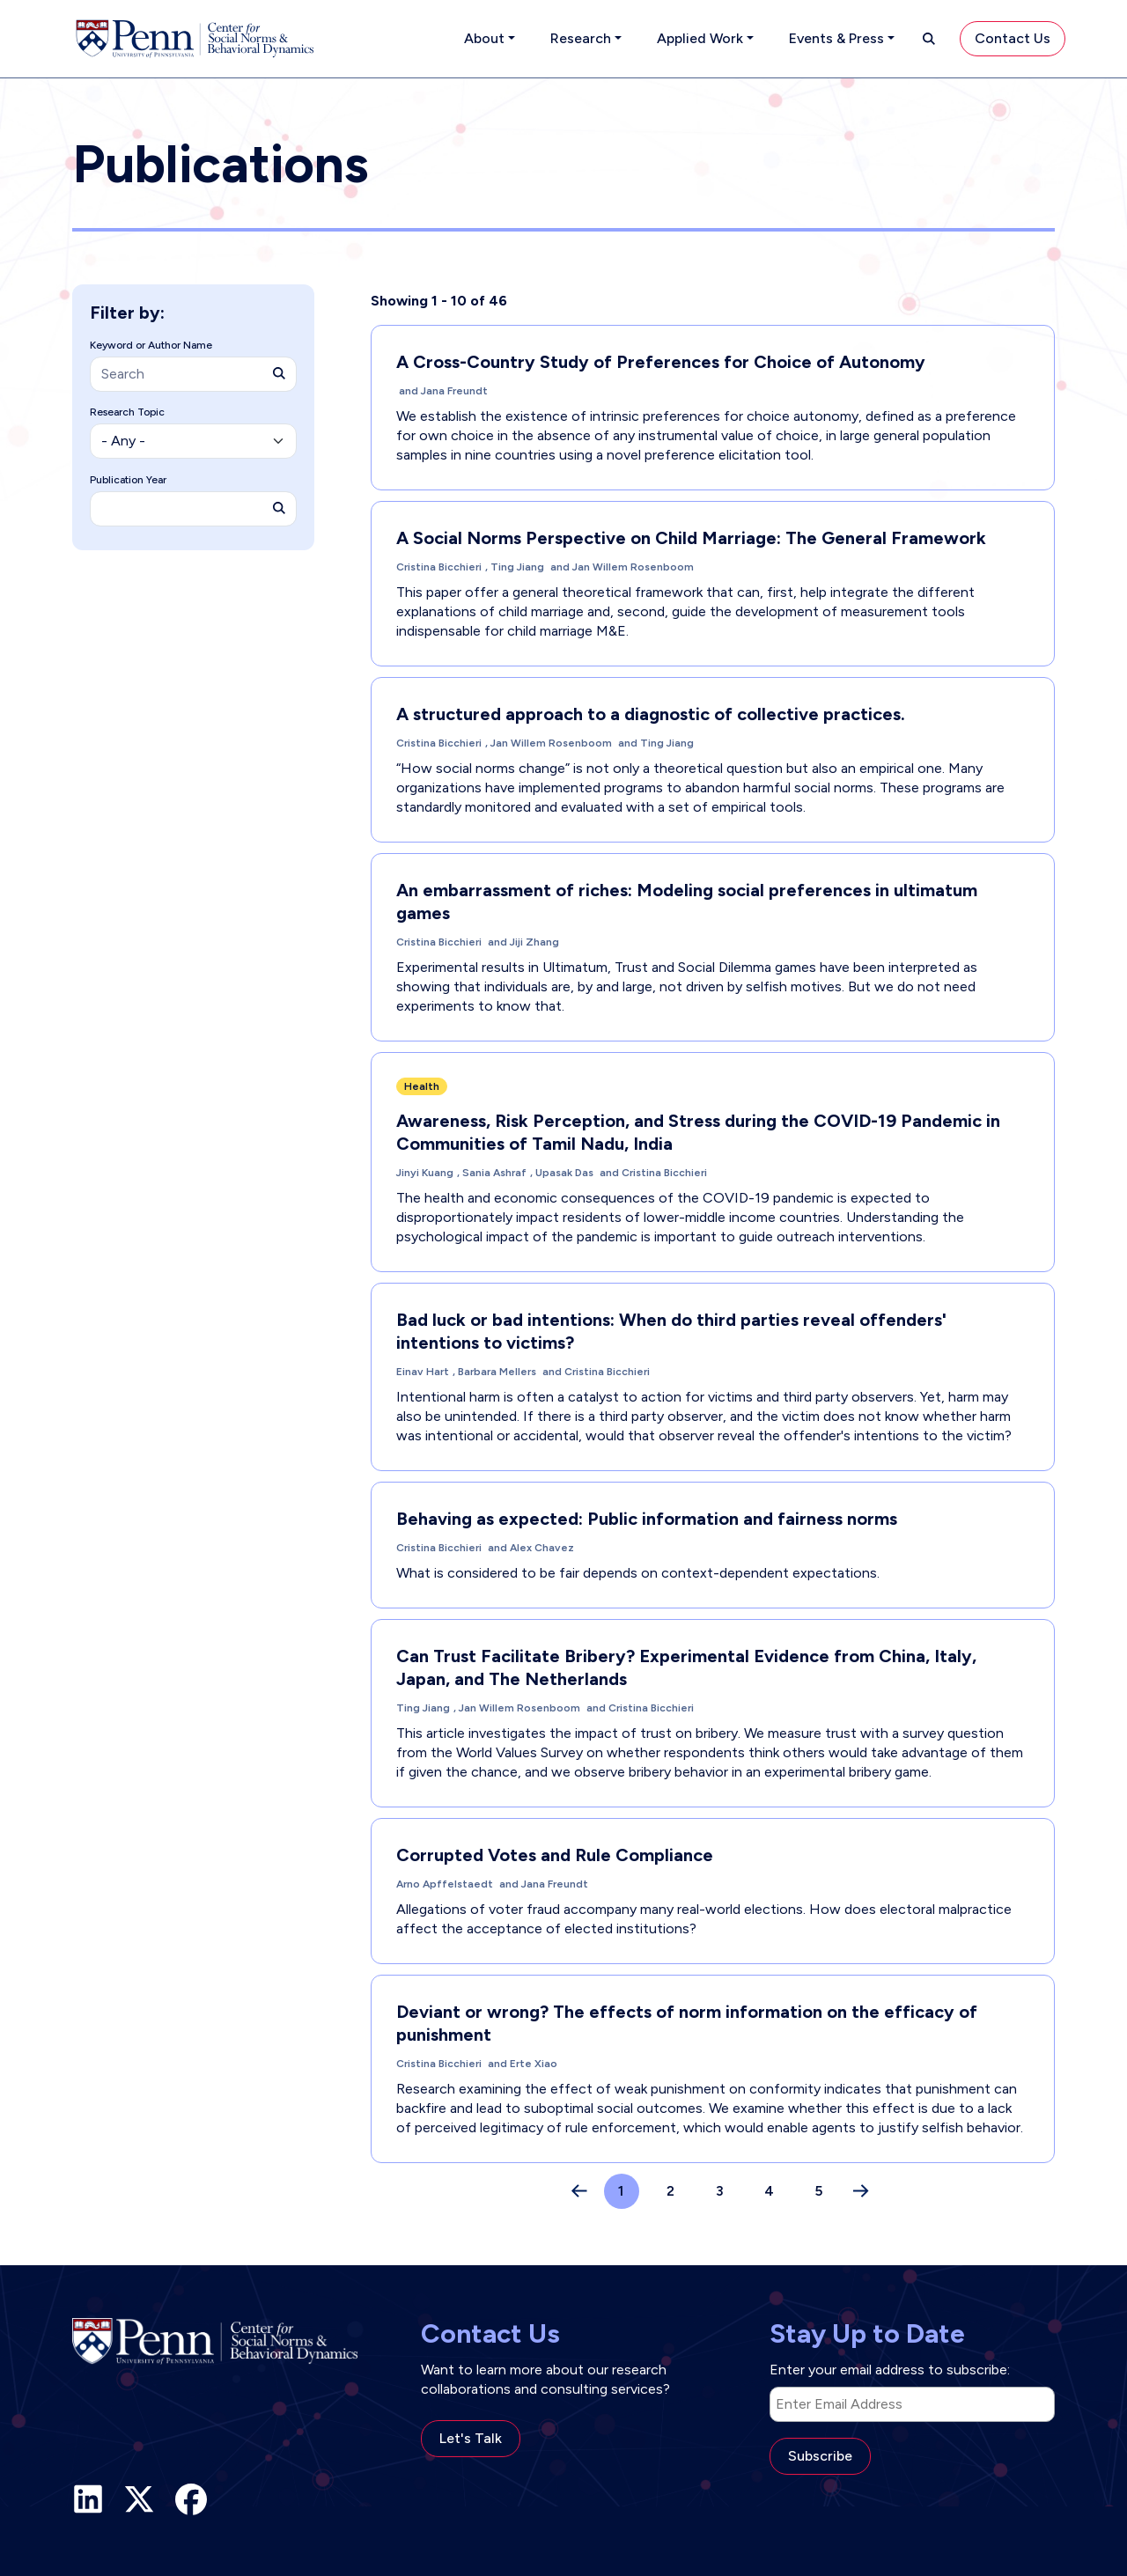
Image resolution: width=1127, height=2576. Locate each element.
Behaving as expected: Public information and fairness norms (646, 1518)
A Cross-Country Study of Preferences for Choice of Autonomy (660, 361)
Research (580, 38)
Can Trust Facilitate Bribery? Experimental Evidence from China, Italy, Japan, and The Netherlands (686, 1667)
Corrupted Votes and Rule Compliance (554, 1855)
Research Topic (127, 412)
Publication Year (128, 480)
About (484, 38)
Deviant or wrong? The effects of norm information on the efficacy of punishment (686, 2023)
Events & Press (836, 38)
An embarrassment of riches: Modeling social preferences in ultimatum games (686, 902)
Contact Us (1012, 38)
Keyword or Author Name (151, 345)
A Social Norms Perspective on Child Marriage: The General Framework (691, 537)
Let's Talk (470, 2438)
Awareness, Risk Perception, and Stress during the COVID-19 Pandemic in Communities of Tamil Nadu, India (698, 1132)
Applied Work (700, 38)
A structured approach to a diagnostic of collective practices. (650, 714)
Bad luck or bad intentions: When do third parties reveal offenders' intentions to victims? (671, 1331)
